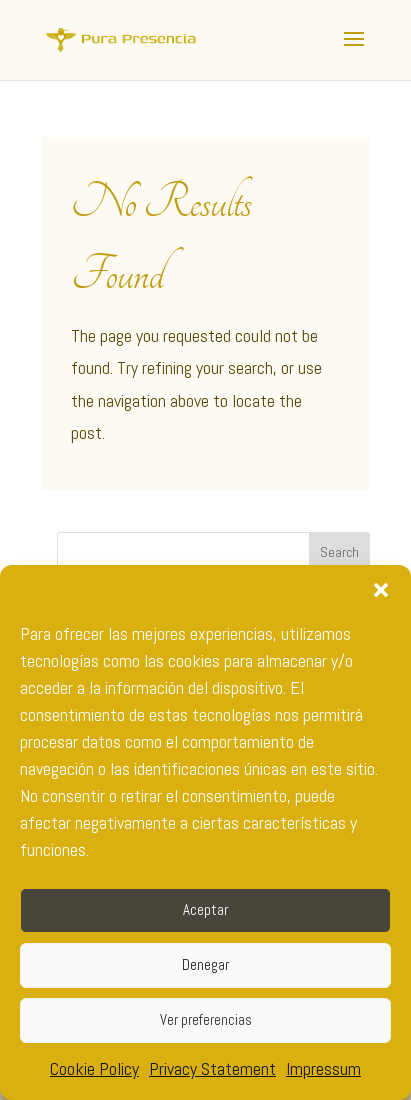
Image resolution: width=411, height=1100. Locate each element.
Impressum (323, 1068)
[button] (381, 590)
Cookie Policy (94, 1068)
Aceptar (205, 909)
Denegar (205, 964)
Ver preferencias (206, 1019)
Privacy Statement (212, 1068)
